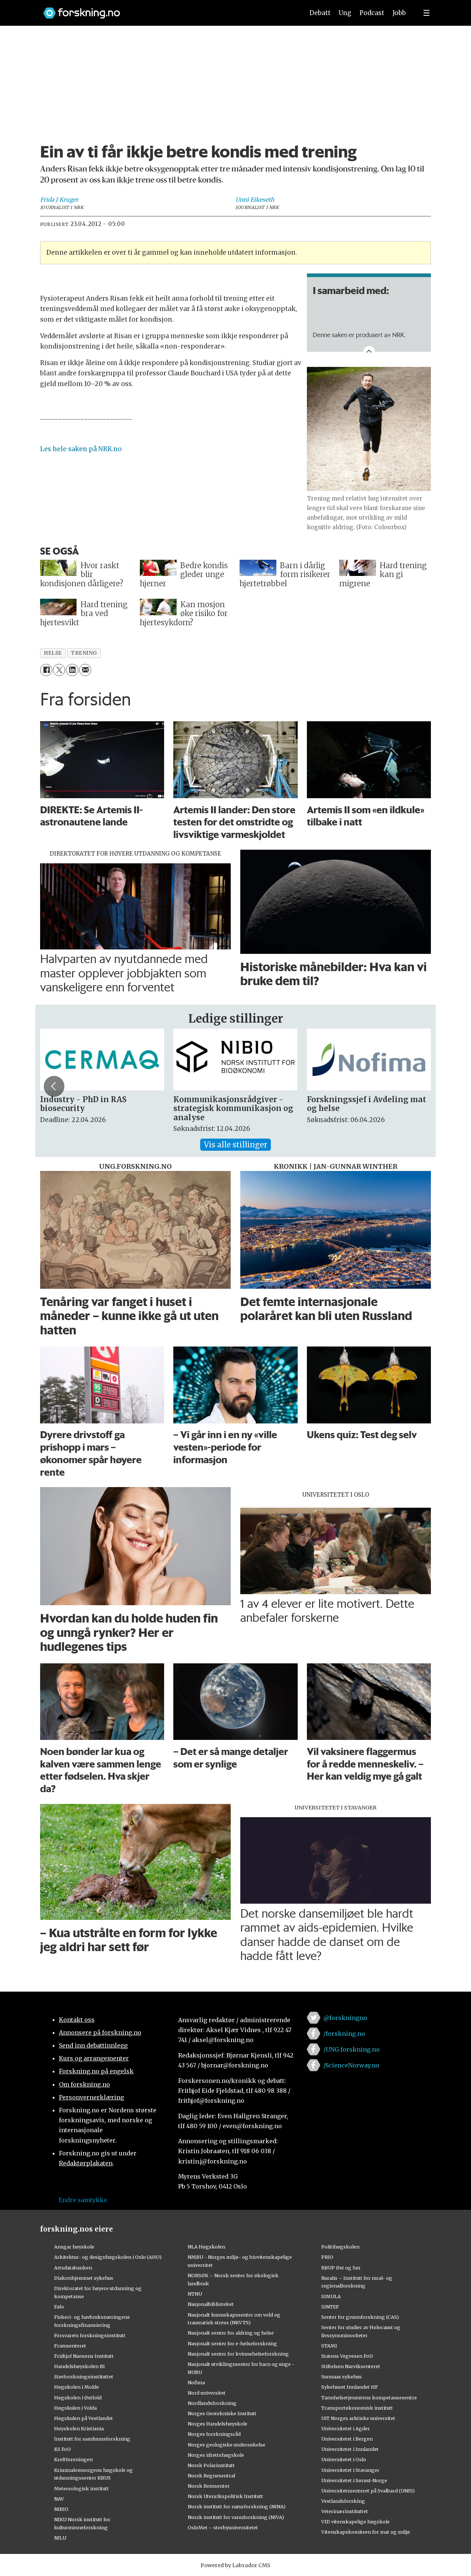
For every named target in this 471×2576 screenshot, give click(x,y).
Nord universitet (207, 2393)
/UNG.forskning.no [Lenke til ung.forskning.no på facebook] (351, 2049)
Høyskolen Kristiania (79, 2428)
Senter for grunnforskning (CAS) (360, 2317)
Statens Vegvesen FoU (347, 2356)
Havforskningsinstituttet (83, 2376)
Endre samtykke (83, 2200)
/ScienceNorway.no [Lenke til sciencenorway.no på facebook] (351, 2065)
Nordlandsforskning (212, 2403)
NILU (60, 2538)
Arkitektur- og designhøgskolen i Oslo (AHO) (108, 2257)
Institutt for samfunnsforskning (92, 2439)
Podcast (372, 13)
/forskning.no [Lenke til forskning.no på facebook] (344, 2033)
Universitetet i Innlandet (350, 2449)
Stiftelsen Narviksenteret (350, 2366)
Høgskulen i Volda (75, 2408)
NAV (59, 2499)
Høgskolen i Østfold (78, 2397)
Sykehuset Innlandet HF (349, 2387)
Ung (345, 13)
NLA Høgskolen (206, 2247)
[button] (417, 1086)
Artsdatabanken (73, 2268)
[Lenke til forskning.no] (166, 9)
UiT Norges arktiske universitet (358, 2418)
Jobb (399, 13)
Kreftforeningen (73, 2459)
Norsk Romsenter (209, 2486)
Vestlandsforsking (343, 2501)
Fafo (59, 2307)
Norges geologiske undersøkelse (226, 2445)
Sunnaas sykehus (341, 2376)
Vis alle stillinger (235, 1144)
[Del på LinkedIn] (72, 670)
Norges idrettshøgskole (216, 2455)
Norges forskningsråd (214, 2434)
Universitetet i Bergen (347, 2439)
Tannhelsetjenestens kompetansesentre (369, 2397)
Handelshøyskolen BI (79, 2366)
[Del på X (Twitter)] (59, 670)
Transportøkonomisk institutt (357, 2408)
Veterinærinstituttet (344, 2511)
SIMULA (331, 2296)
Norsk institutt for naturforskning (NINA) (237, 2506)
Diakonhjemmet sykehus (83, 2278)
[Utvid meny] (426, 13)
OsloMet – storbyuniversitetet (223, 2527)
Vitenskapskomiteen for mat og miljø (365, 2532)
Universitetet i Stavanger (350, 2470)
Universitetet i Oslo (343, 2459)
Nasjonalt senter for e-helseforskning (232, 2343)
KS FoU (62, 2449)
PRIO (327, 2257)
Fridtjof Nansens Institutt (84, 2356)
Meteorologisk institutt (81, 2488)
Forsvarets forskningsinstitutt (89, 2335)
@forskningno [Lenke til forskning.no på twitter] (345, 2017)
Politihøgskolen (340, 2247)
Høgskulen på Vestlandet (83, 2418)
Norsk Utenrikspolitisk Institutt (225, 2496)
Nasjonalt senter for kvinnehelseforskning (238, 2354)
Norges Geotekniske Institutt (222, 2413)
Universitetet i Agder (345, 2428)
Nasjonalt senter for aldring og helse (231, 2333)
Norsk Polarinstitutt (211, 2465)
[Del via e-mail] (85, 670)
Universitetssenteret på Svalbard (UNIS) (368, 2491)
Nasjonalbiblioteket (211, 2304)
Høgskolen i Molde (76, 2387)
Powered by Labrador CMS (235, 2565)
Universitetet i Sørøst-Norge (354, 2480)
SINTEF (330, 2307)
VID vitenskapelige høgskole (355, 2521)
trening (84, 653)
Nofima (196, 2382)
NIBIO (61, 2509)
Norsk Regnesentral (211, 2475)
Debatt (319, 13)
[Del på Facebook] (46, 670)
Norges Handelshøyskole (217, 2424)
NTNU (195, 2294)
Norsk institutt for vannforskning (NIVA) (236, 2517)
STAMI (329, 2346)
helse (53, 653)
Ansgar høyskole (74, 2247)
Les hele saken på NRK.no (81, 449)
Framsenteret (70, 2346)
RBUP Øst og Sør (341, 2268)
